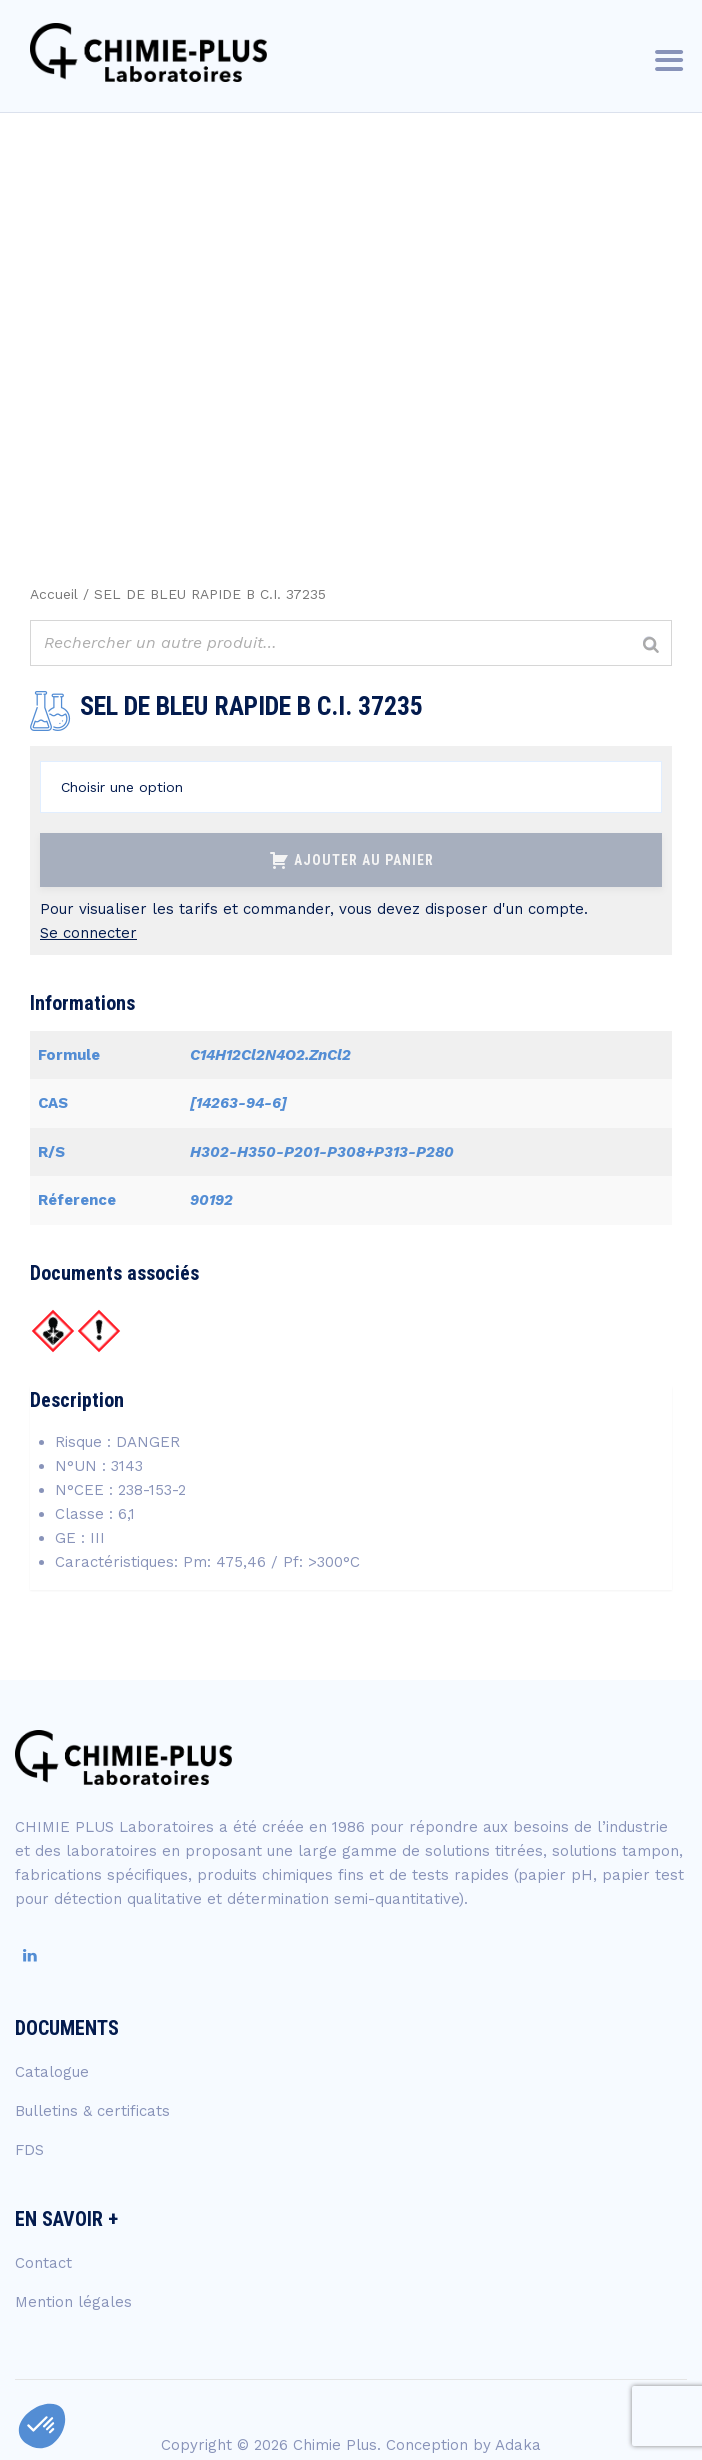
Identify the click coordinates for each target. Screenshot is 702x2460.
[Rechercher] (651, 645)
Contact (43, 2263)
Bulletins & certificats (92, 2111)
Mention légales (73, 2302)
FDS (29, 2150)
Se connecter (88, 933)
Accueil (54, 594)
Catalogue (52, 2072)
